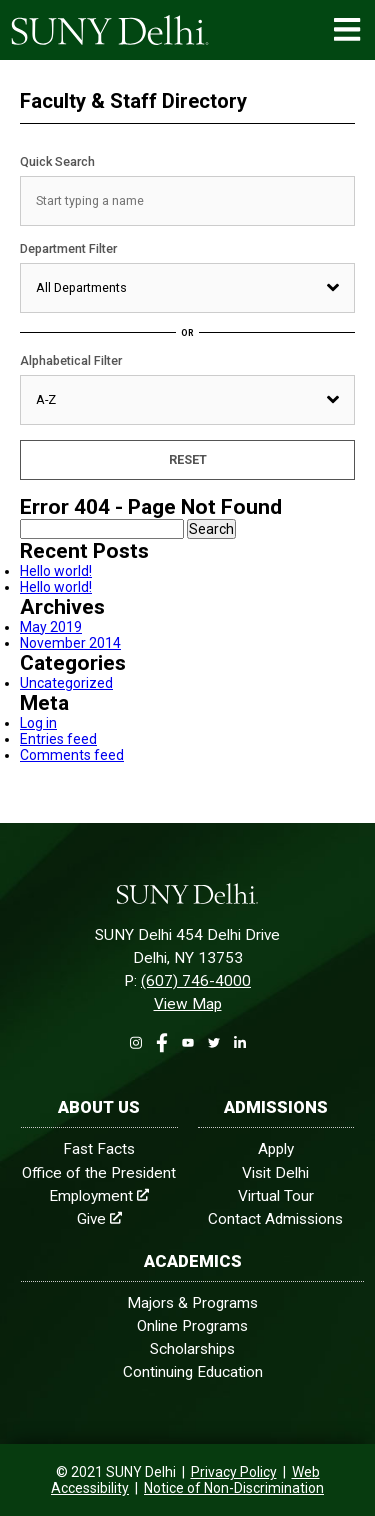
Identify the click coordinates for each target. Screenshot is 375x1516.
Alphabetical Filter (71, 360)
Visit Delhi (275, 1173)
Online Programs (192, 1326)
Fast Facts (99, 1149)
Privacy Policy (234, 1472)
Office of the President (99, 1173)
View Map (188, 1004)
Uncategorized (66, 683)
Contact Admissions (275, 1219)
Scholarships (192, 1349)
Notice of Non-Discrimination (234, 1488)
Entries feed (58, 739)
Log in (38, 723)
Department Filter (68, 248)
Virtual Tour (276, 1196)
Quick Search (57, 161)
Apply (276, 1149)
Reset (188, 459)
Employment (99, 1196)
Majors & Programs (192, 1303)
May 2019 (51, 627)
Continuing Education (193, 1372)
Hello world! (56, 571)
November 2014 (70, 643)
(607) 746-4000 (196, 981)
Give (99, 1219)
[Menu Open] (347, 29)
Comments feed (72, 755)
